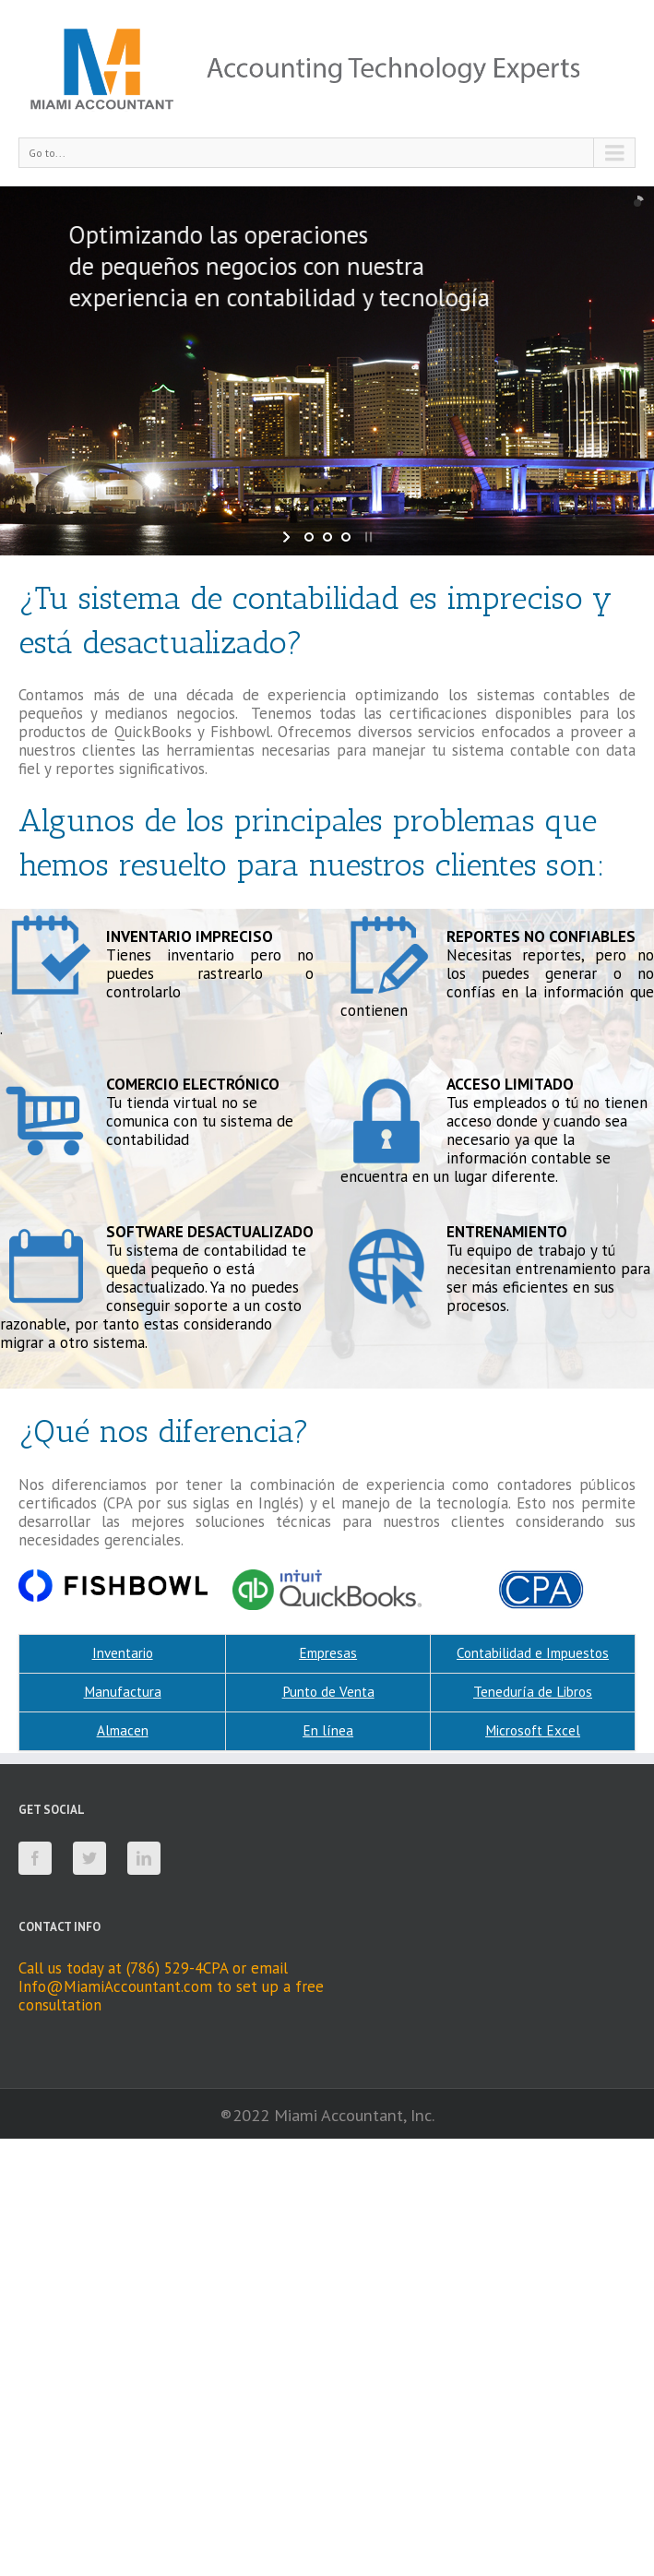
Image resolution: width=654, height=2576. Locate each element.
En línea (328, 1730)
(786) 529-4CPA (177, 1968)
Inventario (122, 1653)
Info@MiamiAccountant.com (115, 1986)
